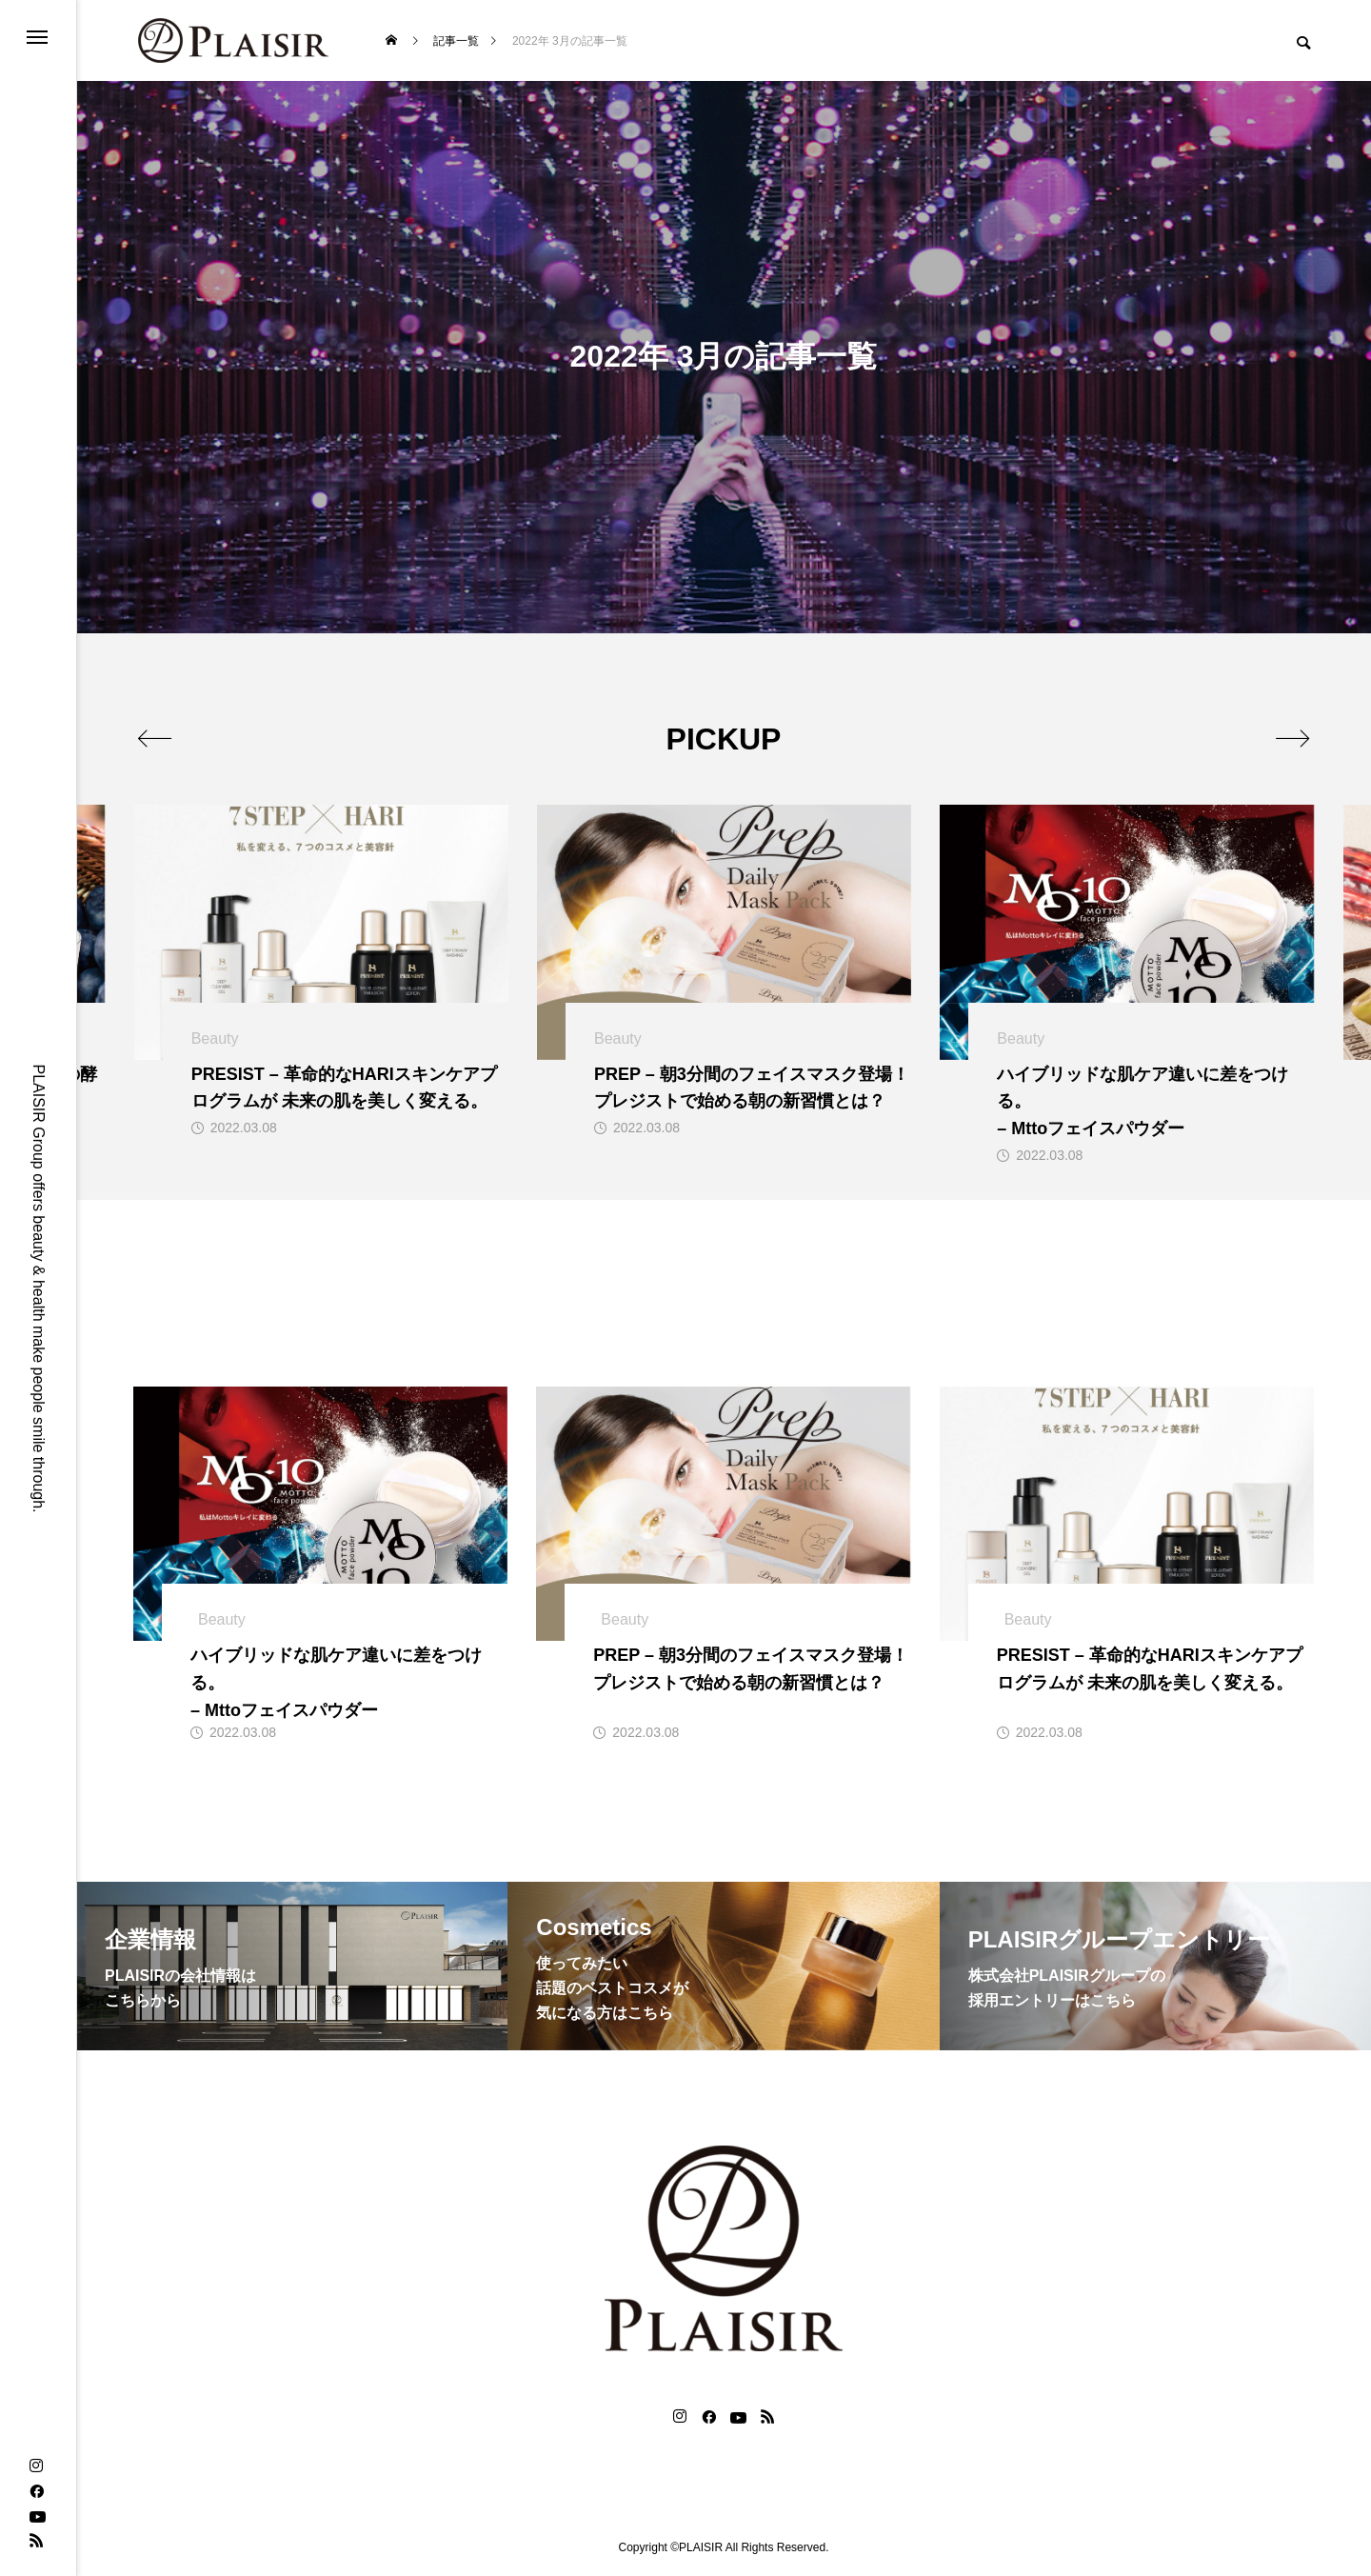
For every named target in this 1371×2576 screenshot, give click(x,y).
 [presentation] (154, 738)
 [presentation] (1292, 738)
